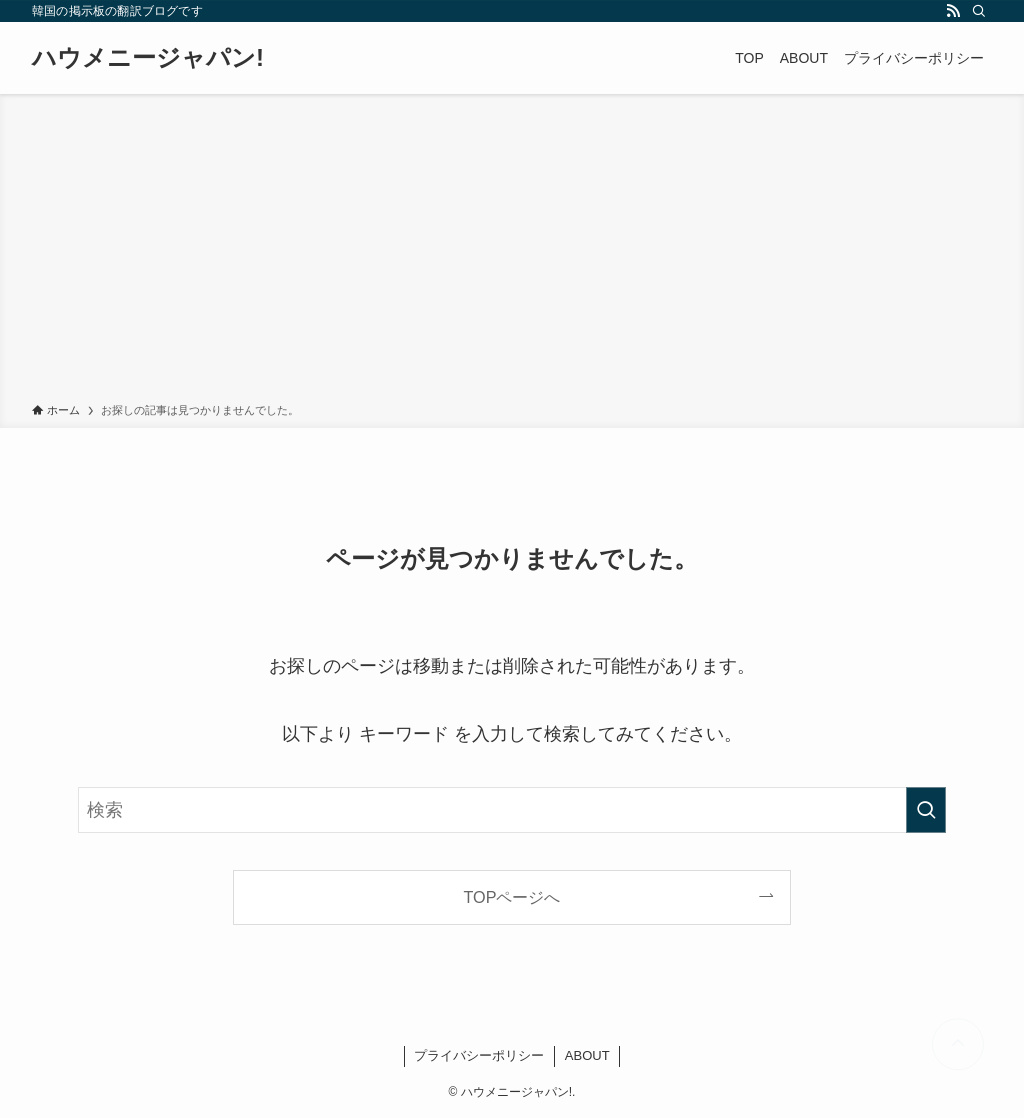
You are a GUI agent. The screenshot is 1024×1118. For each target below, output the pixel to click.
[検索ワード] (512, 810)
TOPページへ (512, 897)
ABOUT (587, 1055)
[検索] (979, 11)
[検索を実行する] (926, 810)
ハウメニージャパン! (148, 58)
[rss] (953, 11)
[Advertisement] (512, 252)
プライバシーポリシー (479, 1055)
